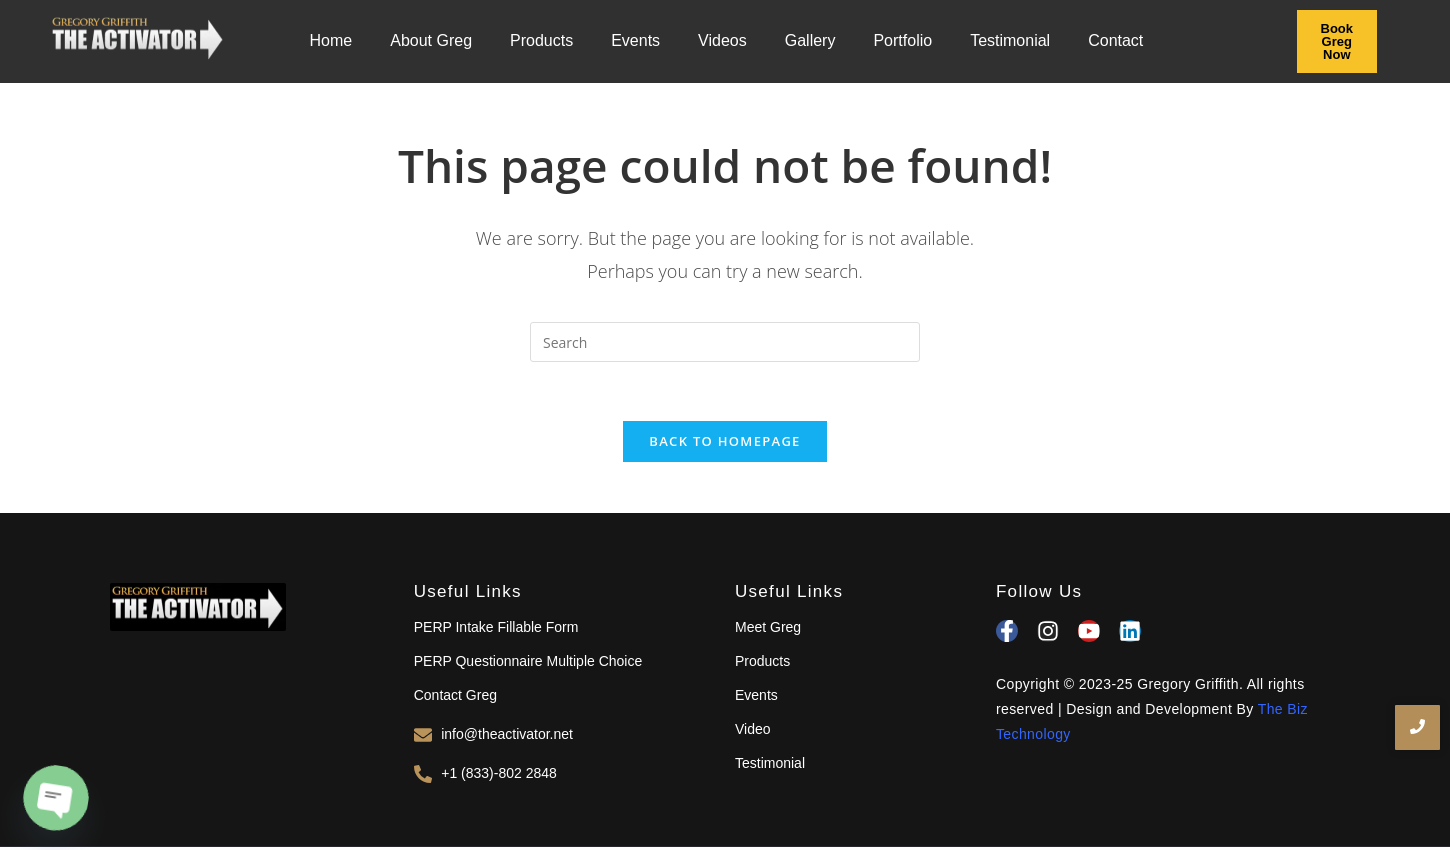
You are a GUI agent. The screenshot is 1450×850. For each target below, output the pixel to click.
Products (541, 40)
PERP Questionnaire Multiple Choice (528, 663)
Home (331, 40)
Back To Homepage (724, 443)
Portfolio (902, 40)
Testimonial (1010, 40)
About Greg (431, 40)
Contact (1115, 40)
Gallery (810, 40)
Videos (722, 40)
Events (635, 40)
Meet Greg (768, 629)
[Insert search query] (725, 342)
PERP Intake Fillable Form (496, 629)
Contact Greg (455, 697)
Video (753, 731)
